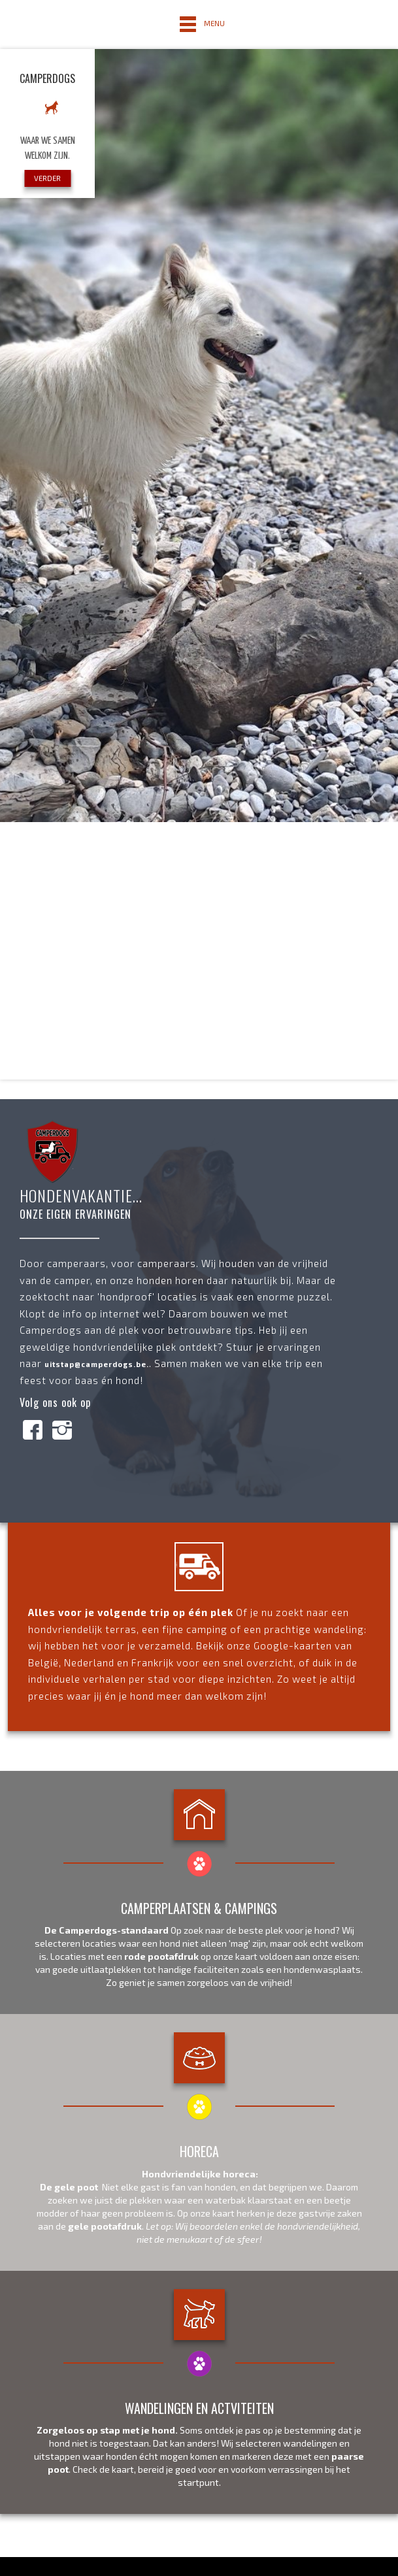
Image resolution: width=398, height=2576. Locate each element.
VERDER (47, 178)
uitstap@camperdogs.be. (96, 1364)
